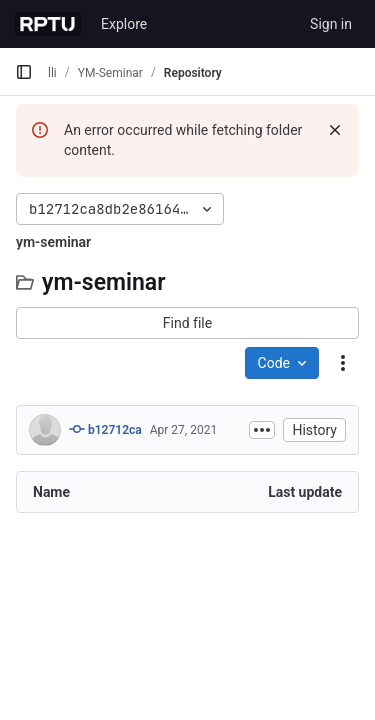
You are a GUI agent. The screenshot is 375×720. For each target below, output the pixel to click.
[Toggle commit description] (262, 430)
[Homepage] (48, 24)
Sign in (331, 24)
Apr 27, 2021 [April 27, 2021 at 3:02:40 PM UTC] (183, 430)
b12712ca (105, 429)
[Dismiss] (335, 130)
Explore (124, 24)
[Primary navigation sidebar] (24, 72)
